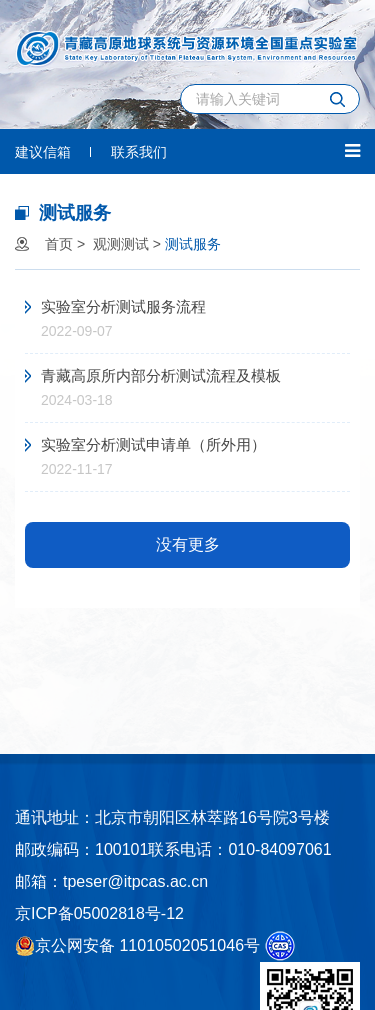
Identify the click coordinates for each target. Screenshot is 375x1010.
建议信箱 (43, 152)
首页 (59, 244)
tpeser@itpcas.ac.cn (135, 881)
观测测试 (121, 244)
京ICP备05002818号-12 (99, 913)
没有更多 (188, 544)
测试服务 (193, 244)
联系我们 (139, 152)
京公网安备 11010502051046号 (137, 946)
